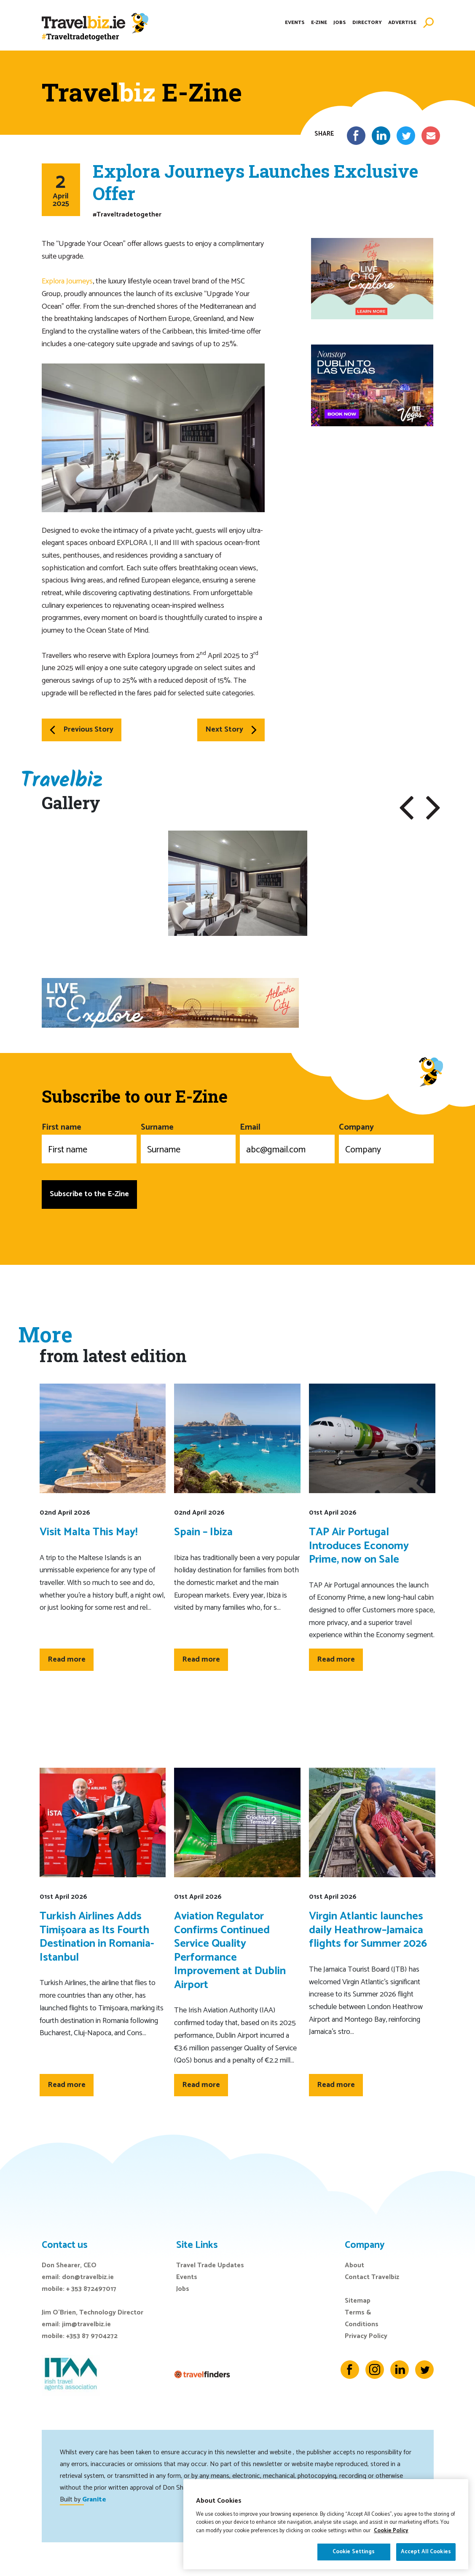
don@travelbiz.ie (88, 2277)
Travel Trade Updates (210, 2265)
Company (386, 1141)
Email (287, 1141)
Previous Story (81, 729)
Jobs (339, 23)
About (354, 2265)
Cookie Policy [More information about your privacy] (391, 2532)
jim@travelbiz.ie (86, 2324)
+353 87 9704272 (92, 2336)
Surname (188, 1141)
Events (295, 23)
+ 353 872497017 (91, 2289)
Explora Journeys (67, 281)
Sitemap (357, 2300)
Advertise (402, 23)
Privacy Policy (366, 2336)
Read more (67, 1659)
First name (89, 1141)
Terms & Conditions (361, 2318)
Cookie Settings (354, 2553)
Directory (367, 23)
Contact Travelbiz (372, 2277)
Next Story (231, 729)
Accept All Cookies (426, 2553)
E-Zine (319, 23)
